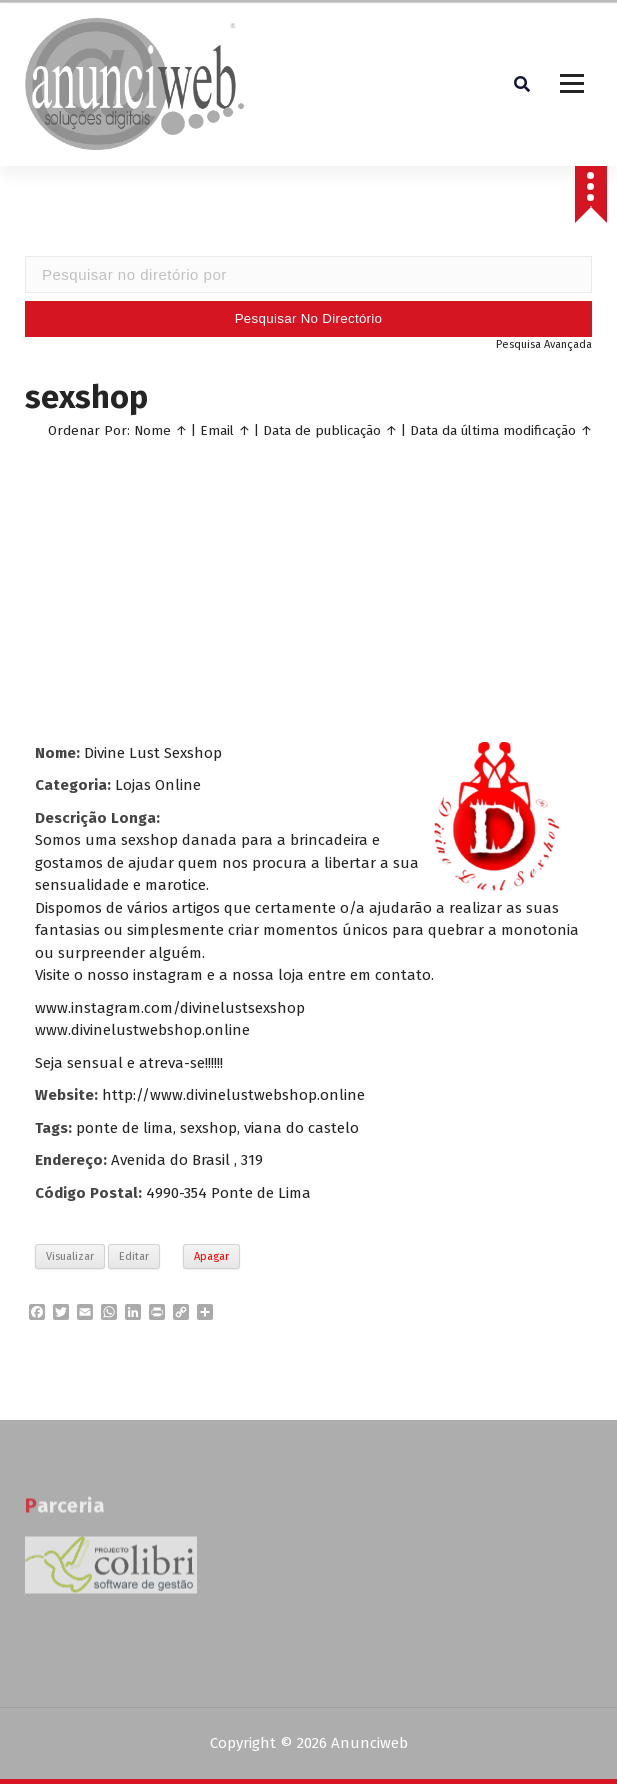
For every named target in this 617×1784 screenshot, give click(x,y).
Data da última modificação (493, 433)
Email (217, 433)
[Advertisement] (309, 590)
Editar (134, 1259)
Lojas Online (158, 788)
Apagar (211, 1259)
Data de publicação (322, 433)
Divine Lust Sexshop (153, 756)
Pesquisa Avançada (544, 347)
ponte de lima (124, 1131)
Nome (152, 433)
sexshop (208, 1131)
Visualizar (70, 1259)
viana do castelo (301, 1131)
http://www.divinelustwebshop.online (233, 1098)
